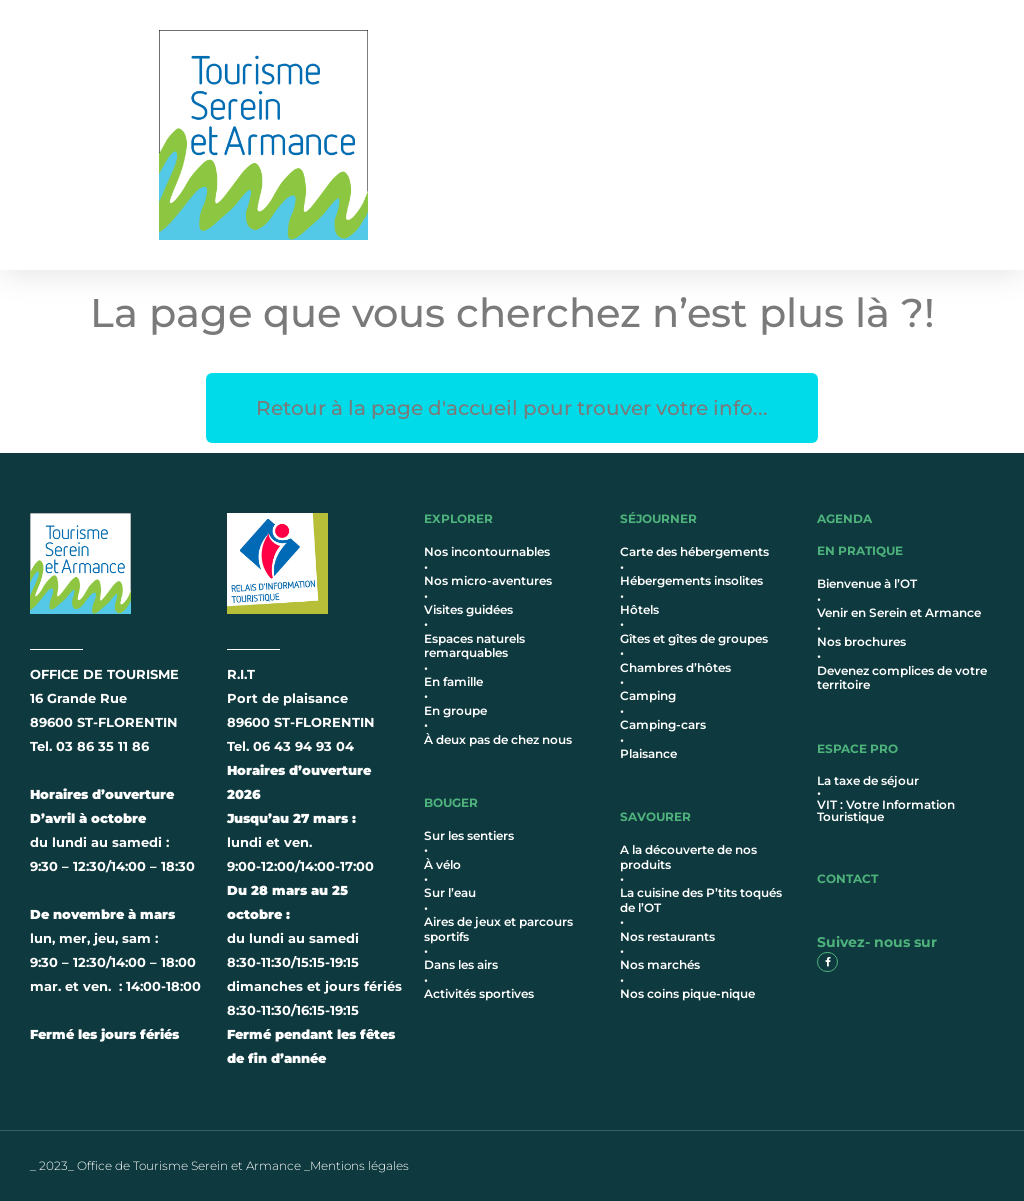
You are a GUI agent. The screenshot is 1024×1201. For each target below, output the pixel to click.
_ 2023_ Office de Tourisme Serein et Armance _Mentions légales (219, 1165)
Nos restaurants (667, 936)
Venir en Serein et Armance (899, 612)
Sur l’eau (450, 892)
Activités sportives (479, 993)
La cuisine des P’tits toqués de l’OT (701, 899)
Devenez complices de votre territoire (902, 677)
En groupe (455, 710)
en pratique (860, 550)
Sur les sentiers (469, 835)
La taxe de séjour (868, 780)
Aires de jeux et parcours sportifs (498, 928)
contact (847, 878)
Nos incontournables (487, 551)
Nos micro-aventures (488, 580)
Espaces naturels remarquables (474, 645)
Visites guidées (468, 609)
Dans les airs (461, 964)
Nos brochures (861, 641)
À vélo (442, 864)
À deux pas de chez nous (498, 739)
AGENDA (844, 518)
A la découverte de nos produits (688, 856)
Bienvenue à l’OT (867, 583)
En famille (453, 681)
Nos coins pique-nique (687, 993)
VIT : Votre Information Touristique (886, 810)
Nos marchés (660, 964)
